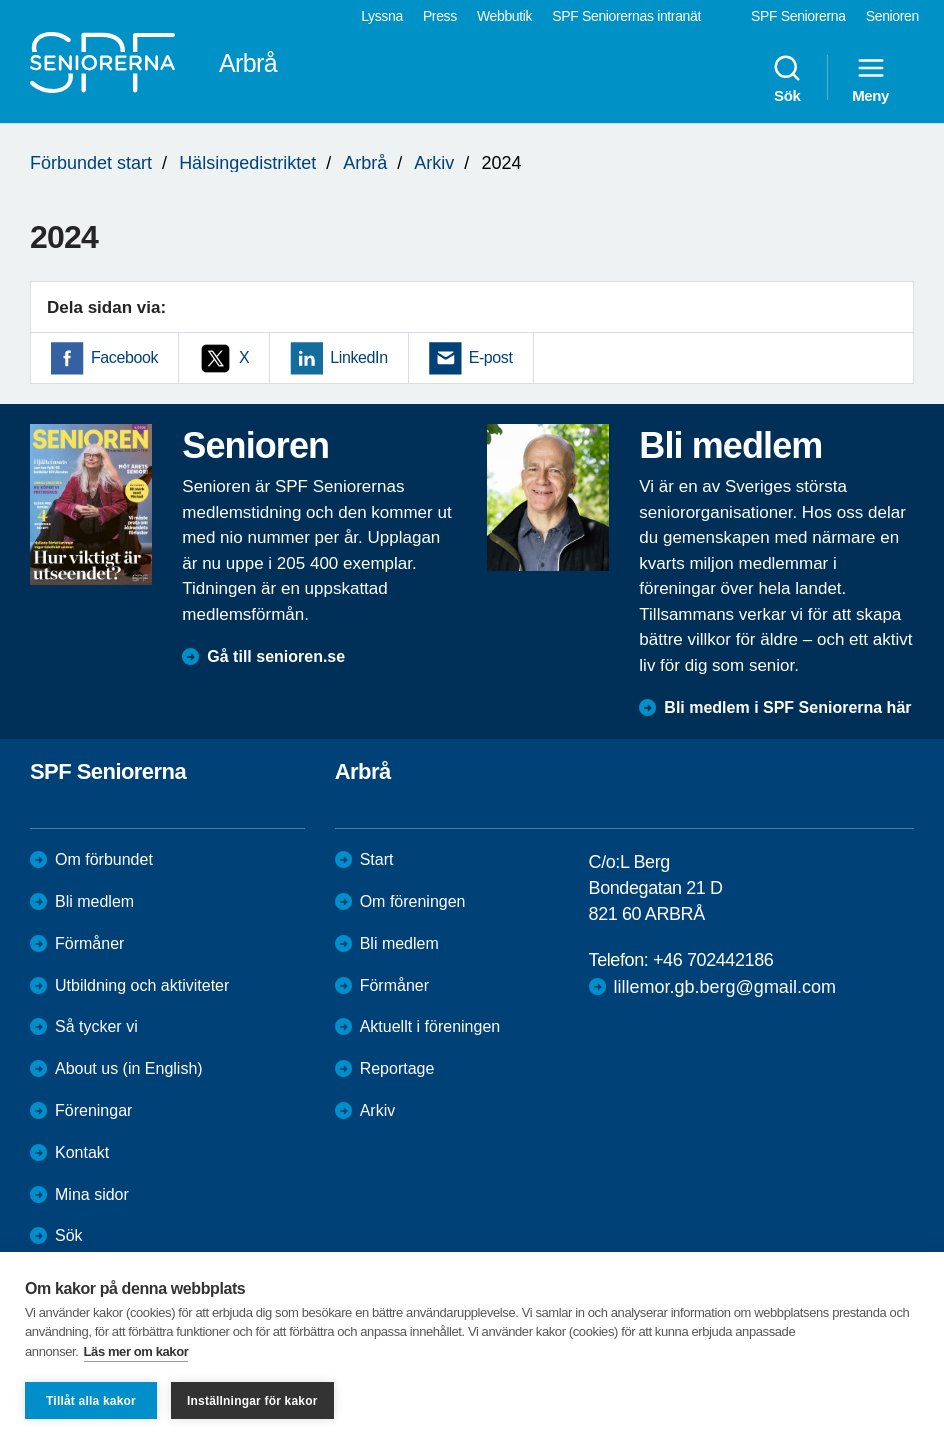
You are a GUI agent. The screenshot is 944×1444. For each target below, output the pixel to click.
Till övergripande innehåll (0, 0)
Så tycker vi (96, 1026)
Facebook (124, 357)
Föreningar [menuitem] (93, 1110)
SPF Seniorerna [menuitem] (798, 16)
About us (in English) (129, 1068)
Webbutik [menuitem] (504, 16)
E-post (491, 357)
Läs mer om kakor (136, 1351)
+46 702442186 (713, 960)
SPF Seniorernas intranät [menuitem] (626, 16)
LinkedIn (358, 357)
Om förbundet (104, 859)
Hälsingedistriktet (247, 163)
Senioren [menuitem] (892, 16)
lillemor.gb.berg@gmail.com (725, 987)
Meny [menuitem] (870, 78)
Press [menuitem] (440, 16)
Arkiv (434, 163)
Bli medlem (94, 901)
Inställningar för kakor (252, 1401)
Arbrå (365, 163)
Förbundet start (91, 163)
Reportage (397, 1068)
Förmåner (89, 943)
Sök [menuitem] (787, 78)
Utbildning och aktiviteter (142, 985)
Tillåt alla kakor (91, 1401)
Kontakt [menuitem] (82, 1152)
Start (377, 859)
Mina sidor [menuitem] (92, 1194)
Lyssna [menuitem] (382, 16)
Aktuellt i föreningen (430, 1026)
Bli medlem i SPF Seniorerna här (787, 707)
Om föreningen (413, 901)
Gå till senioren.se (276, 656)
